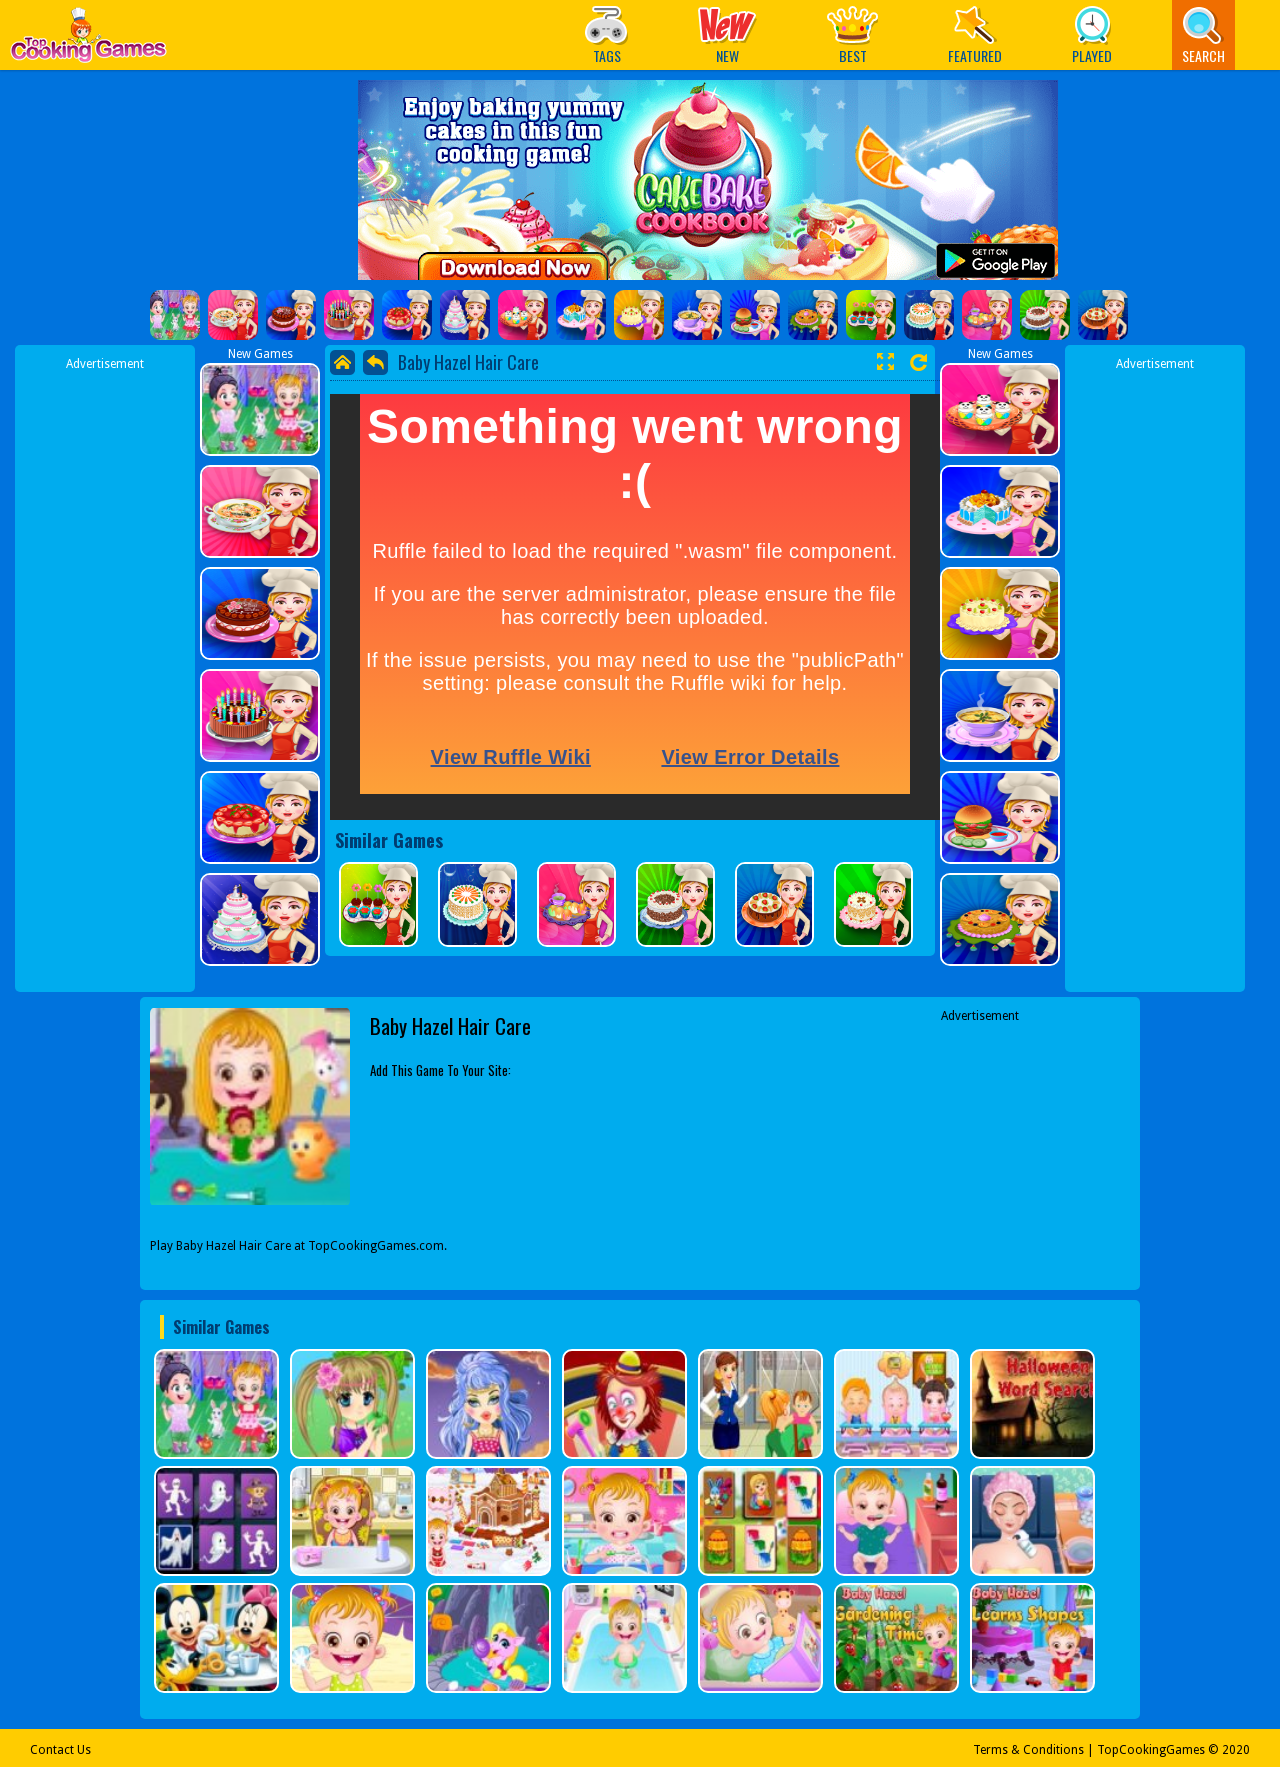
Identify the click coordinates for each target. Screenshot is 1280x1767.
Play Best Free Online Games (88, 40)
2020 (1236, 1750)
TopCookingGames (1151, 1750)
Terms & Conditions (1028, 1750)
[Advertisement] (105, 673)
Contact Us (60, 1750)
